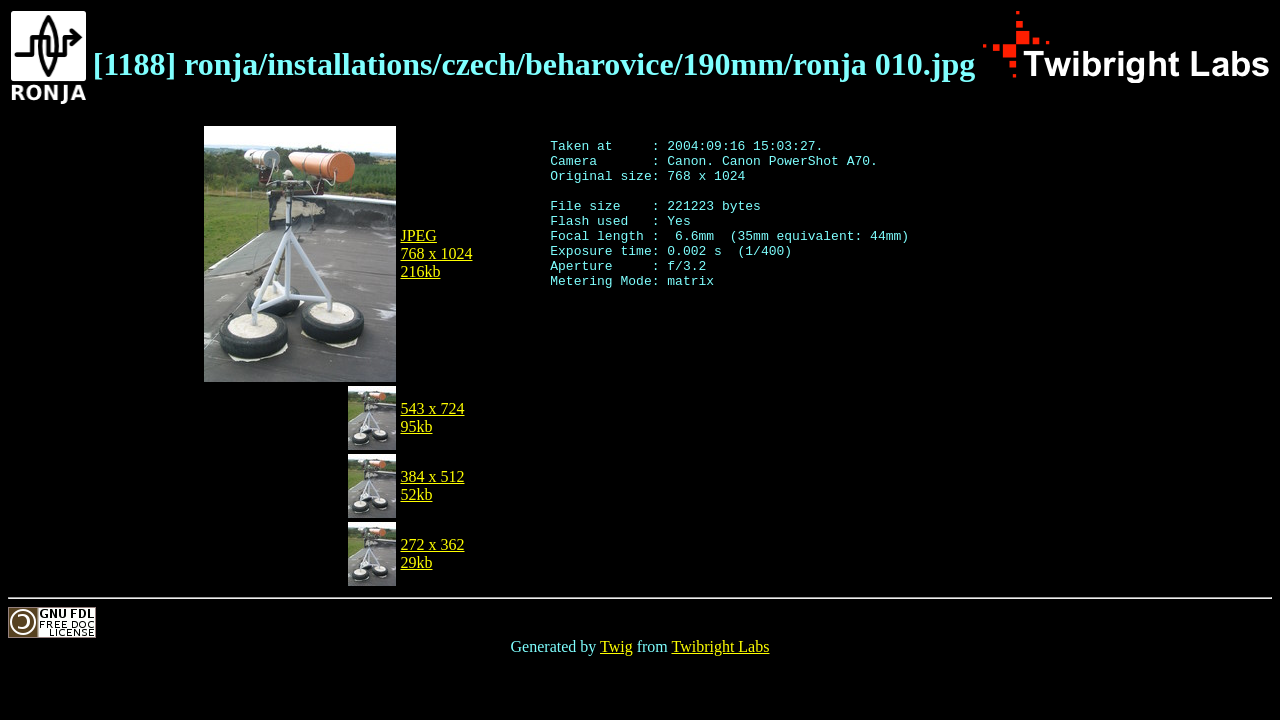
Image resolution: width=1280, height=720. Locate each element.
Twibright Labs (720, 646)
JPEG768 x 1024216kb (436, 253)
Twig (616, 646)
